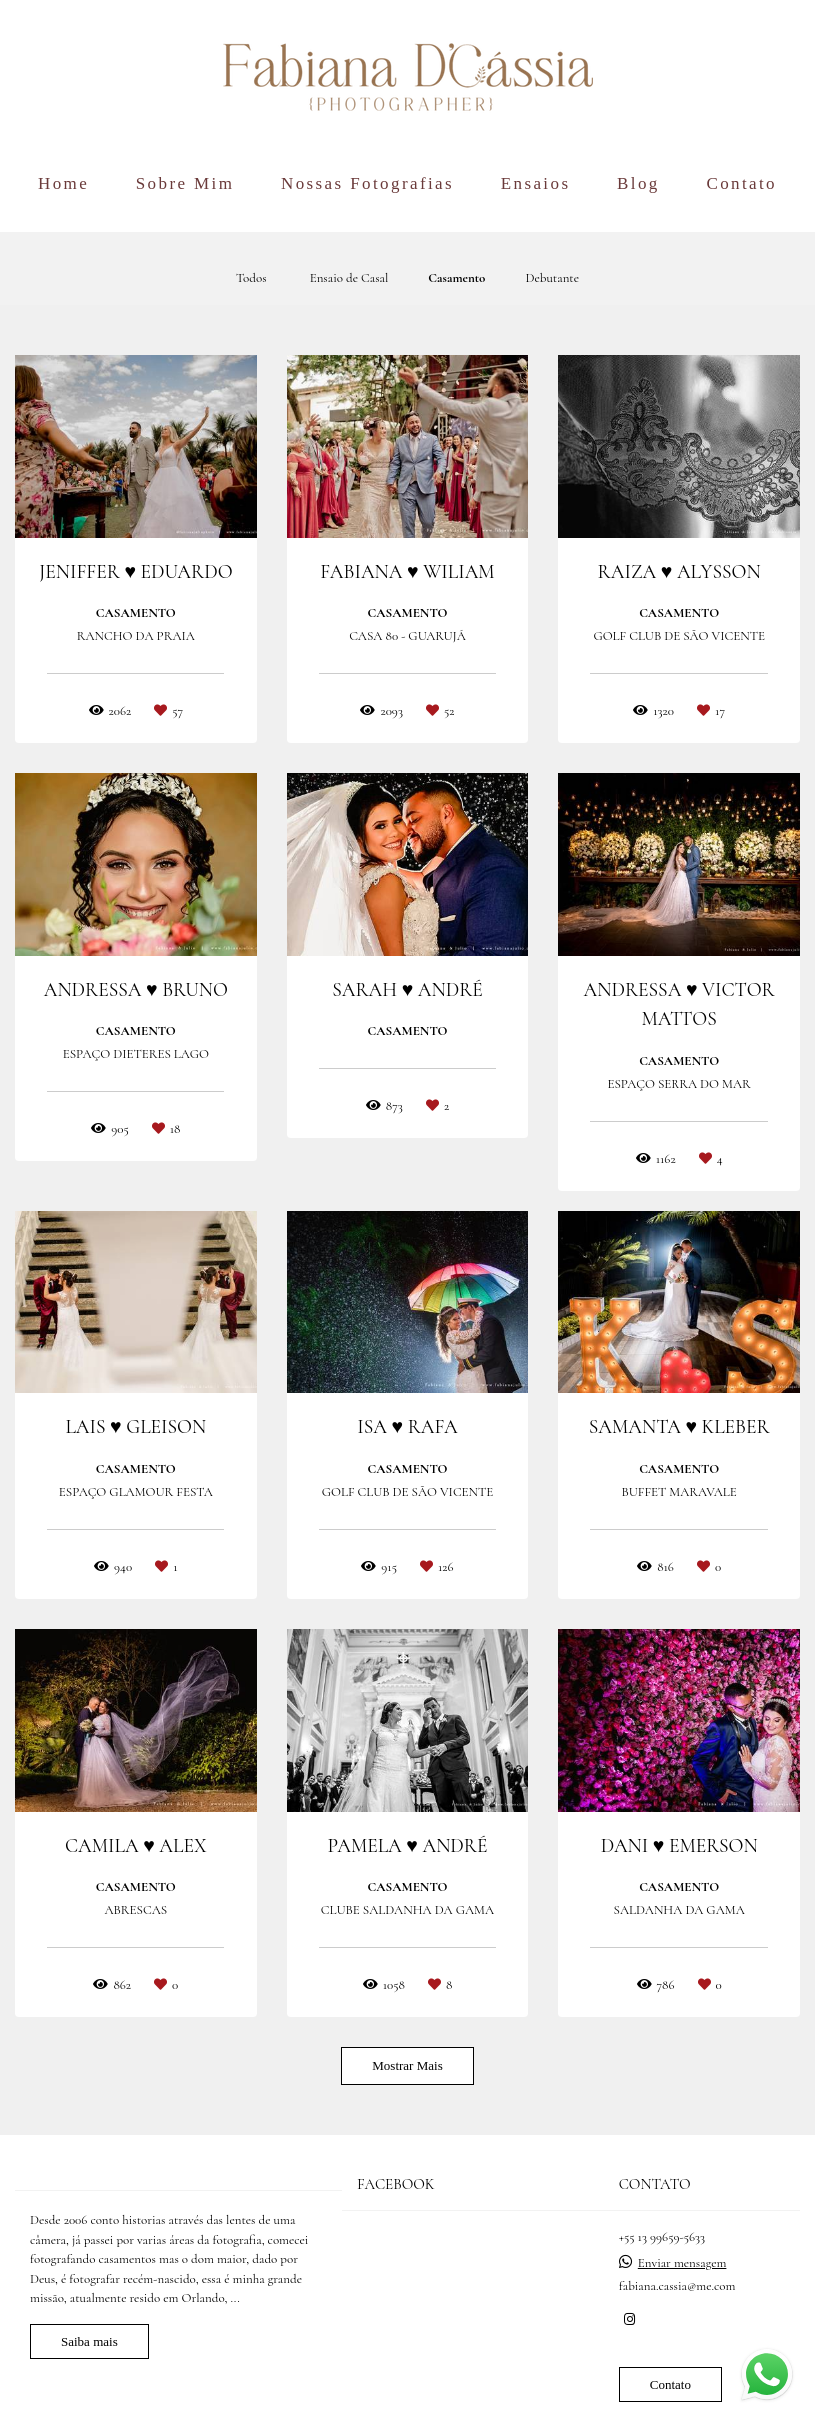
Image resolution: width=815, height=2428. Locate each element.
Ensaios (536, 183)
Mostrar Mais (407, 2065)
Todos (251, 278)
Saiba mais (89, 2341)
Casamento (456, 278)
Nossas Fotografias (367, 183)
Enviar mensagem (682, 2263)
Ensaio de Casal (349, 278)
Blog (638, 183)
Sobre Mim (185, 183)
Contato (741, 183)
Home (63, 183)
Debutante (552, 278)
